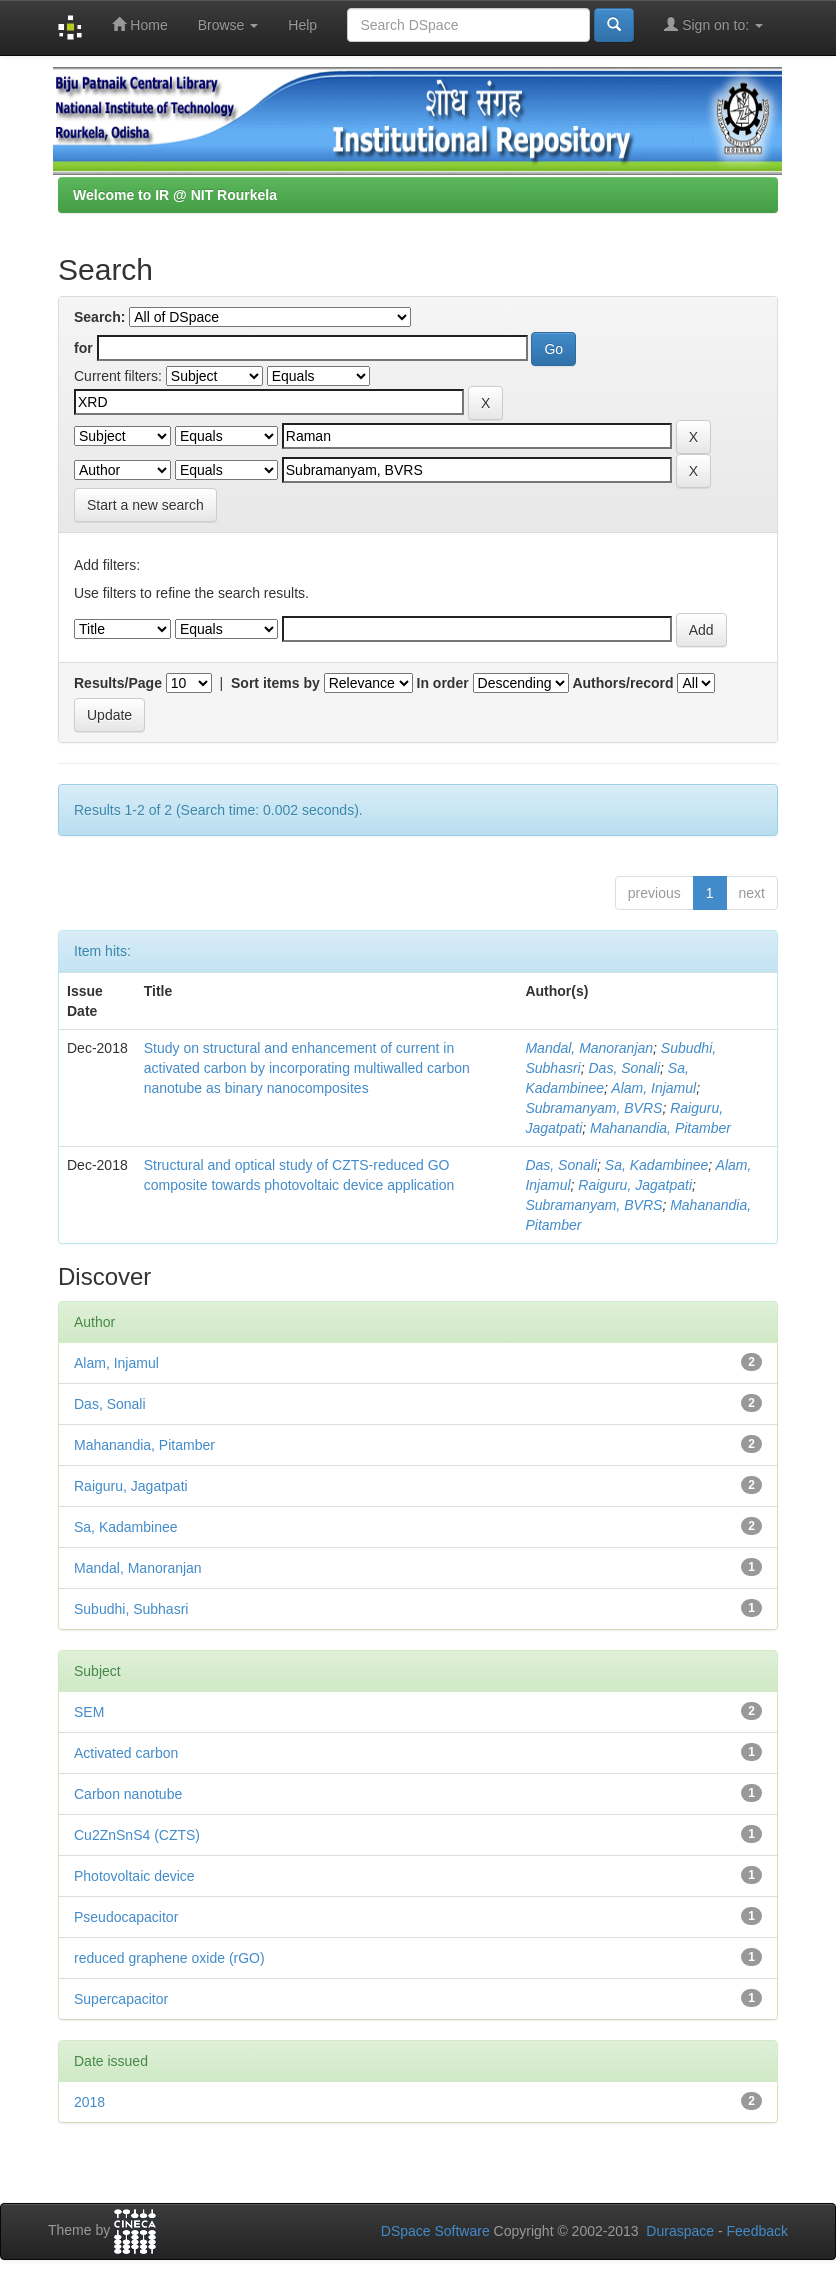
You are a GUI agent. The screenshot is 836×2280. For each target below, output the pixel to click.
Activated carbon (126, 1753)
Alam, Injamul (653, 1088)
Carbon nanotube (128, 1794)
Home (139, 24)
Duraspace (680, 2231)
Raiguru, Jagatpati (635, 1185)
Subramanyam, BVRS (593, 1108)
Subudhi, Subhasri (131, 1609)
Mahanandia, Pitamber (660, 1128)
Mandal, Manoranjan (589, 1048)
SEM (89, 1712)
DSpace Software (435, 2231)
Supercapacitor (121, 1999)
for (83, 348)
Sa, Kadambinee (657, 1165)
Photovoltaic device (134, 1876)
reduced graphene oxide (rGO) (169, 1958)
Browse (228, 25)
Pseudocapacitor (126, 1917)
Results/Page (118, 683)
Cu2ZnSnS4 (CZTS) (137, 1835)
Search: (99, 317)
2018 (89, 2102)
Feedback (757, 2231)
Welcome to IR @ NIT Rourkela (175, 195)
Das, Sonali (624, 1068)
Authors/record (622, 683)
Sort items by (275, 683)
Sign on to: (713, 24)
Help (302, 25)
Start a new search (145, 505)
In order (443, 683)
